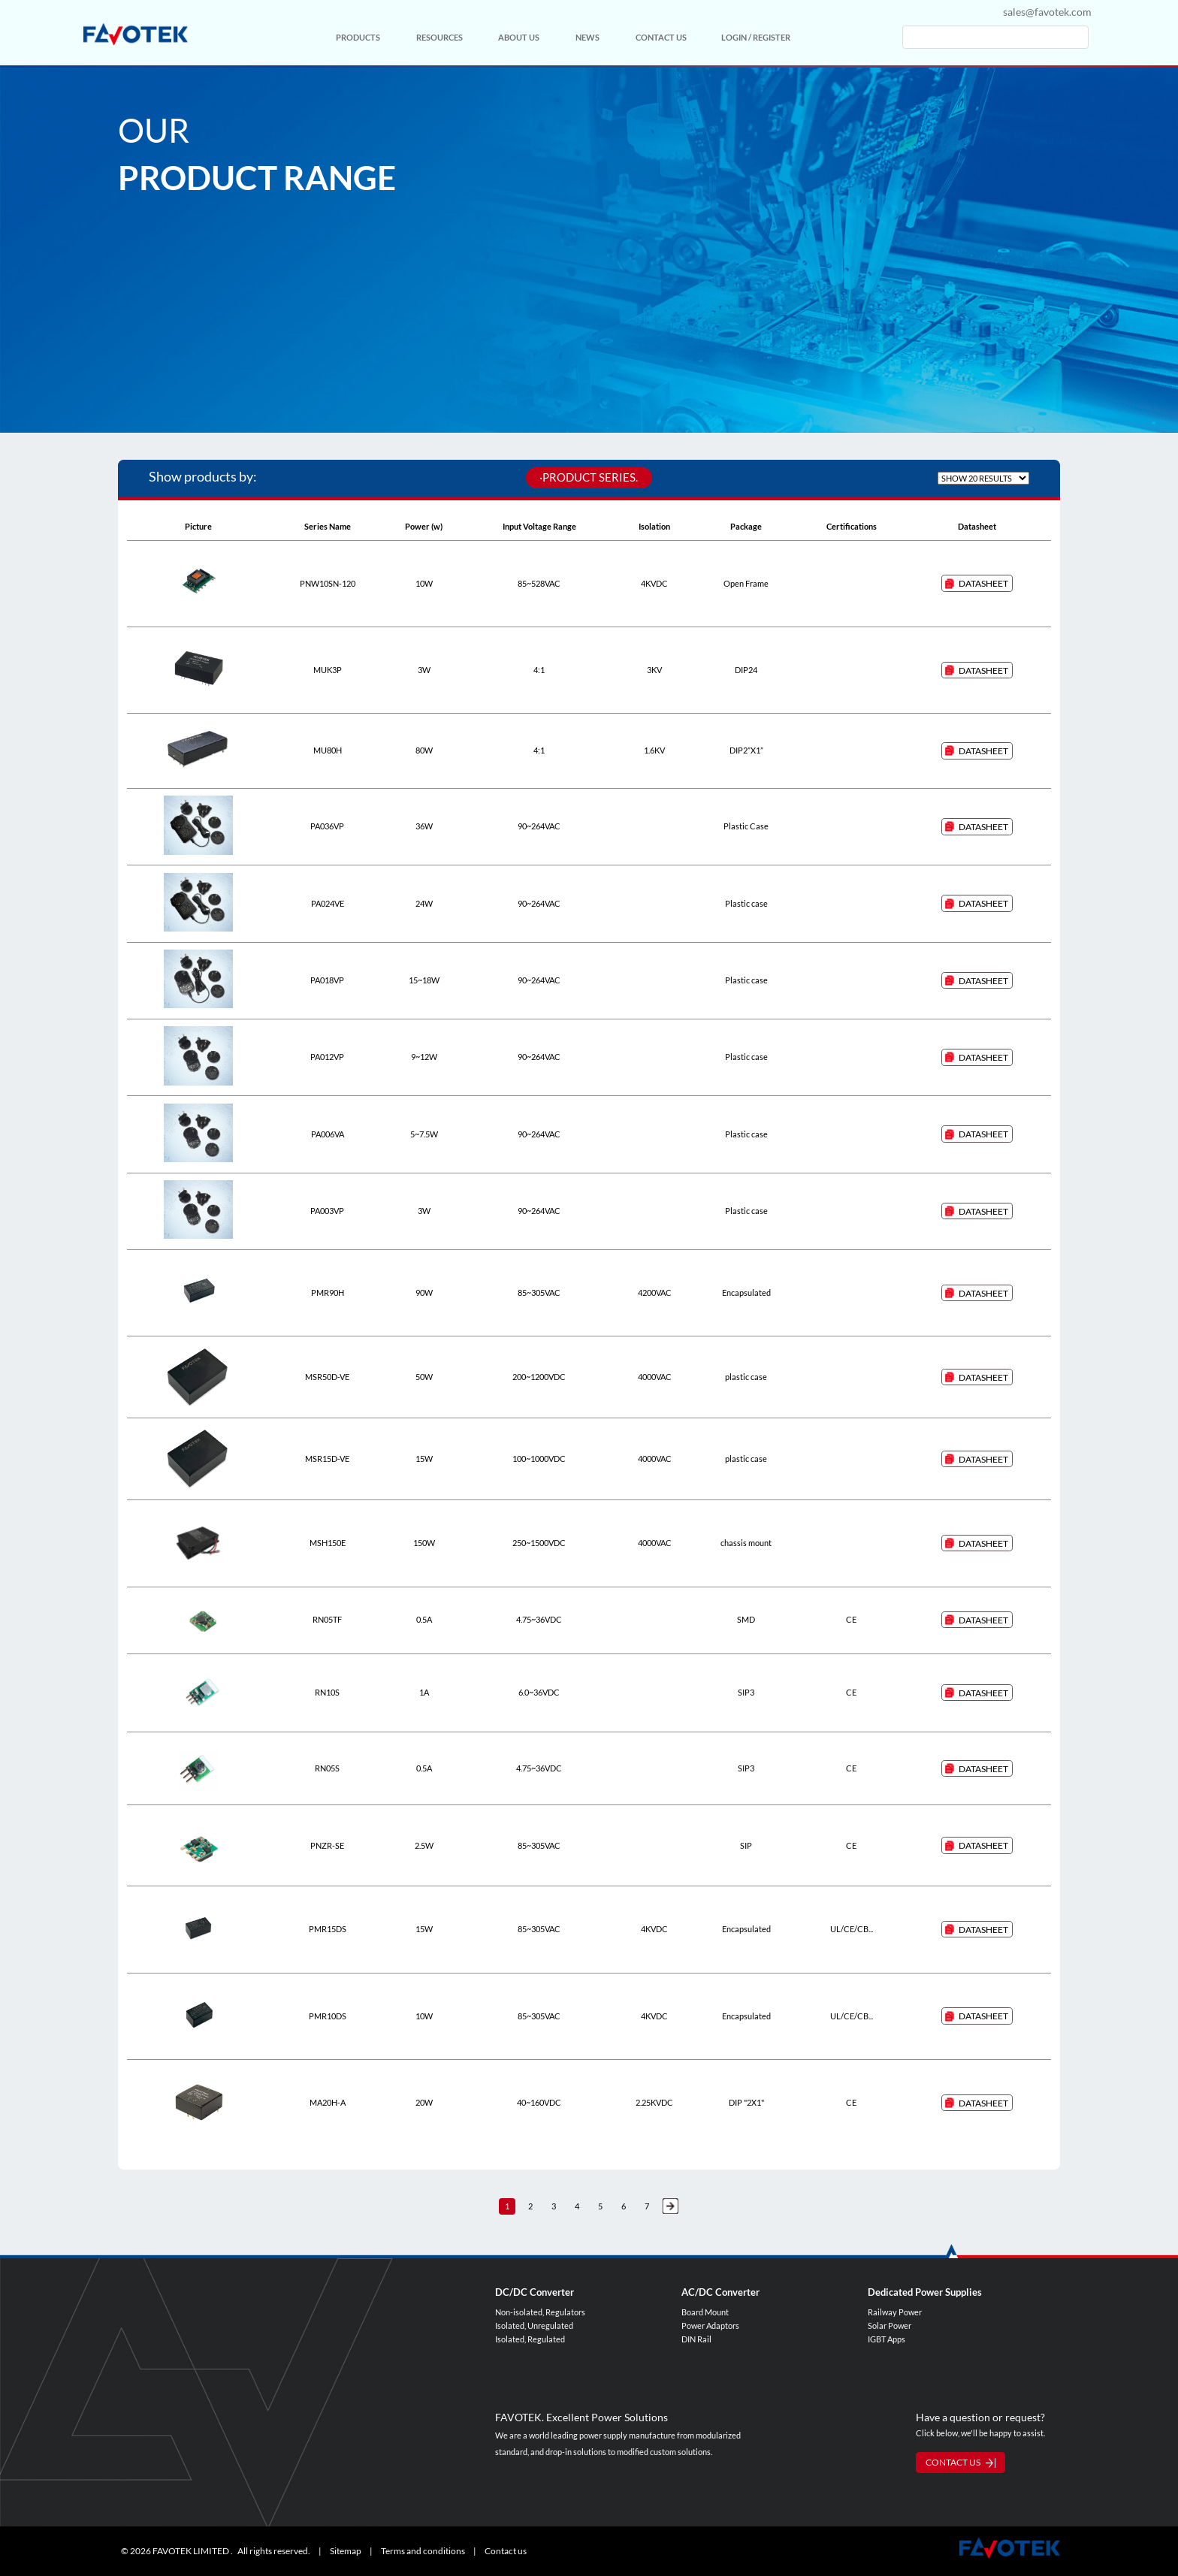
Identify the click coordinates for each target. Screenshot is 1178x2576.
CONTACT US (661, 37)
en (982, 12)
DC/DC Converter (534, 2292)
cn (949, 12)
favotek (135, 34)
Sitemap (345, 2550)
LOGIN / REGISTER (755, 37)
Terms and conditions (423, 2550)
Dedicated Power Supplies (925, 2292)
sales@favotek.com (1047, 11)
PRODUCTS (358, 37)
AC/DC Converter (720, 2292)
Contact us (506, 2550)
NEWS (587, 37)
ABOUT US (518, 37)
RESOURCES (439, 37)
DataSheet (983, 583)
